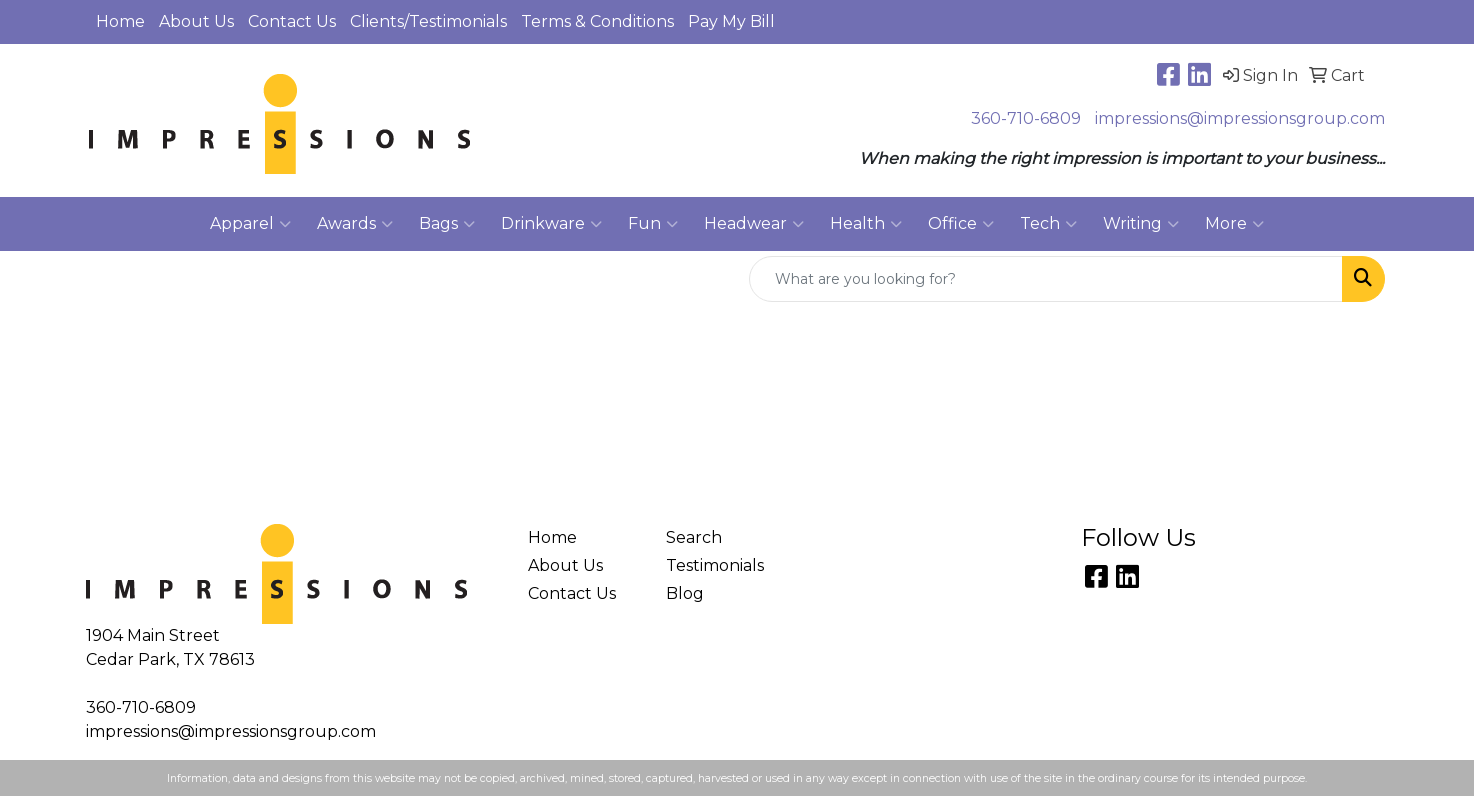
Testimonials (715, 565)
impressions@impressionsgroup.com (1240, 118)
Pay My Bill (731, 21)
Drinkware (551, 224)
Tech (1048, 224)
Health (866, 224)
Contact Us (292, 21)
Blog (685, 593)
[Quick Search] (1046, 279)
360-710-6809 (1026, 118)
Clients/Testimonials (428, 21)
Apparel (250, 224)
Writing (1141, 224)
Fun (653, 224)
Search (694, 537)
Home (120, 21)
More (1234, 224)
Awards (355, 224)
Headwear (754, 224)
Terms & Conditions (597, 21)
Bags (447, 224)
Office (961, 224)
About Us (196, 21)
